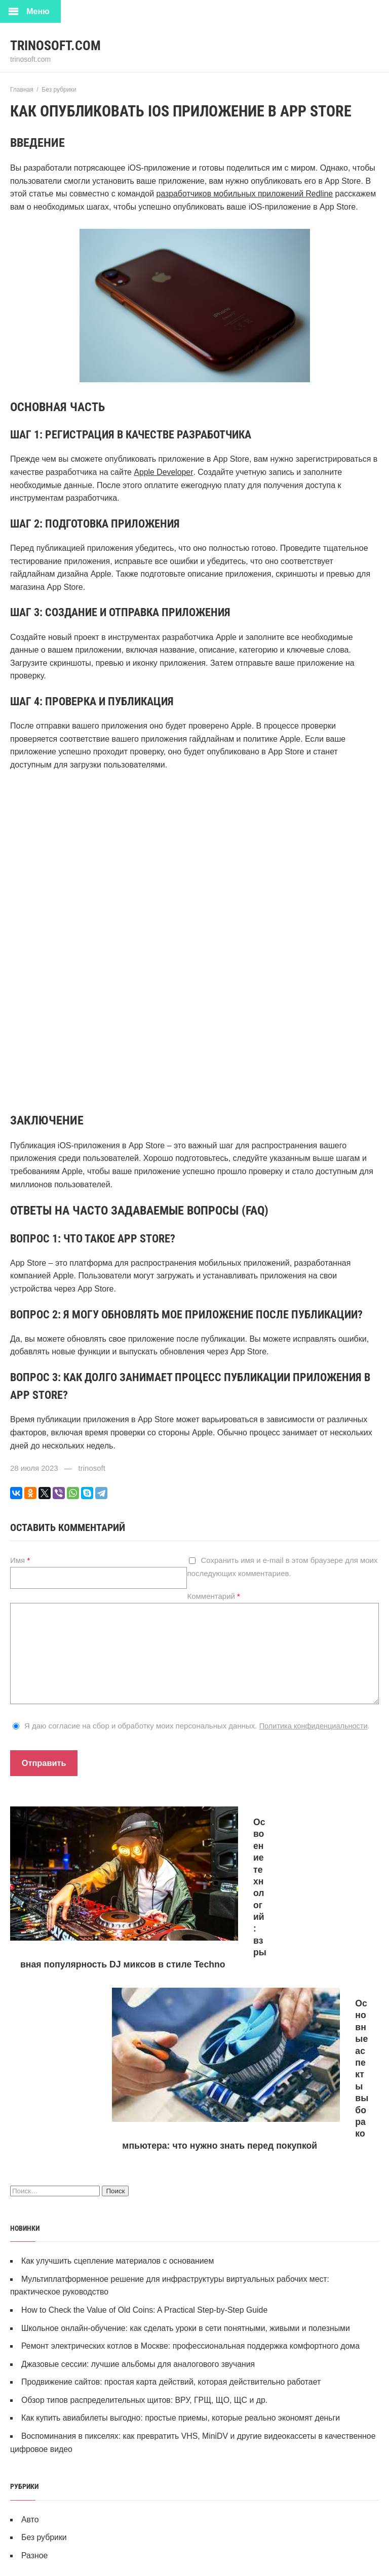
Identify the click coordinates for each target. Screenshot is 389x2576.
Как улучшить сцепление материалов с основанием (118, 2059)
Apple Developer (163, 472)
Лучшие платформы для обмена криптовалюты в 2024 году (196, 2497)
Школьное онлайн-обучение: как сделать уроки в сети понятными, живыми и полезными (187, 2125)
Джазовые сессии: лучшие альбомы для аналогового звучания (139, 2161)
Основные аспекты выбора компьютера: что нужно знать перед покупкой (279, 1939)
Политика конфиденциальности (315, 1725)
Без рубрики (44, 2335)
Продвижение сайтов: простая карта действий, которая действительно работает (172, 2180)
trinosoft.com (58, 45)
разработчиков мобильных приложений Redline (246, 193)
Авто (30, 2317)
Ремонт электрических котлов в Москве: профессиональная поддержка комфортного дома (192, 2144)
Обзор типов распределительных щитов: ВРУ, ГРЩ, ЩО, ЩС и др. (145, 2198)
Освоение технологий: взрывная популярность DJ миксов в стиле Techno (95, 1939)
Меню (38, 11)
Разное (34, 2353)
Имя (20, 1560)
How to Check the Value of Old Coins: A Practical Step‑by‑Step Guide (145, 2108)
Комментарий (213, 1596)
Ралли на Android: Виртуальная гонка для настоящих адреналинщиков (219, 2547)
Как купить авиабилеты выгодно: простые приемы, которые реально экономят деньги (182, 2215)
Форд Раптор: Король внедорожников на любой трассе (201, 2449)
